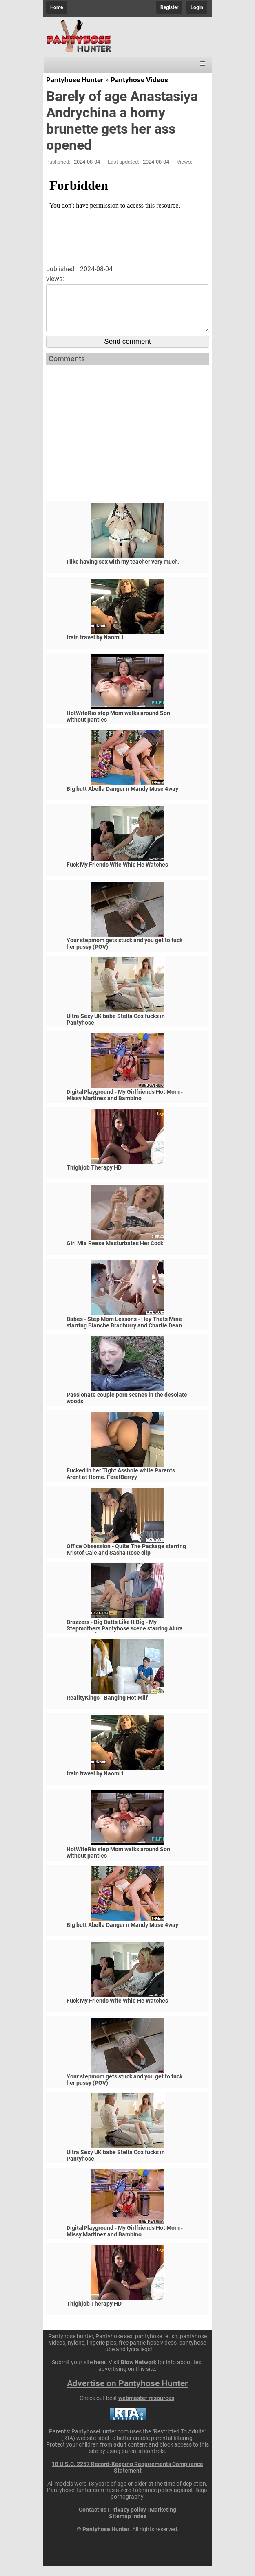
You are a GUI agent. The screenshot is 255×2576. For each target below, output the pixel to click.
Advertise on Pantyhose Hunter (127, 2393)
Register (169, 7)
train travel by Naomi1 (95, 647)
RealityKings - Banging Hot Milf (107, 1707)
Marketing (163, 2519)
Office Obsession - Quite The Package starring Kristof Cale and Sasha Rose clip (126, 1559)
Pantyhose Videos (139, 80)
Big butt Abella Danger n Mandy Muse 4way (122, 798)
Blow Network (138, 2372)
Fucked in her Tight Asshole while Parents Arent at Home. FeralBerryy (121, 1483)
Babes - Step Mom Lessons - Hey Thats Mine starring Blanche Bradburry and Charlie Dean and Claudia (124, 1335)
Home (56, 7)
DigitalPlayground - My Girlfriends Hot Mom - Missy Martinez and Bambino (125, 1104)
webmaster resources (146, 2408)
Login (197, 7)
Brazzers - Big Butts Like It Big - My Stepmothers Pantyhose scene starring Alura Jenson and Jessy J (125, 1638)
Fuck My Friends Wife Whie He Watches (117, 874)
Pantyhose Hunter (74, 80)
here (100, 2372)
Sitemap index (127, 2526)
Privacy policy (128, 2519)
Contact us (92, 2519)
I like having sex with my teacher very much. (123, 571)
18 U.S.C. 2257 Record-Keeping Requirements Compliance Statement (127, 2477)
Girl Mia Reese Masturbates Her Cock (115, 1253)
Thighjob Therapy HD (94, 1177)
